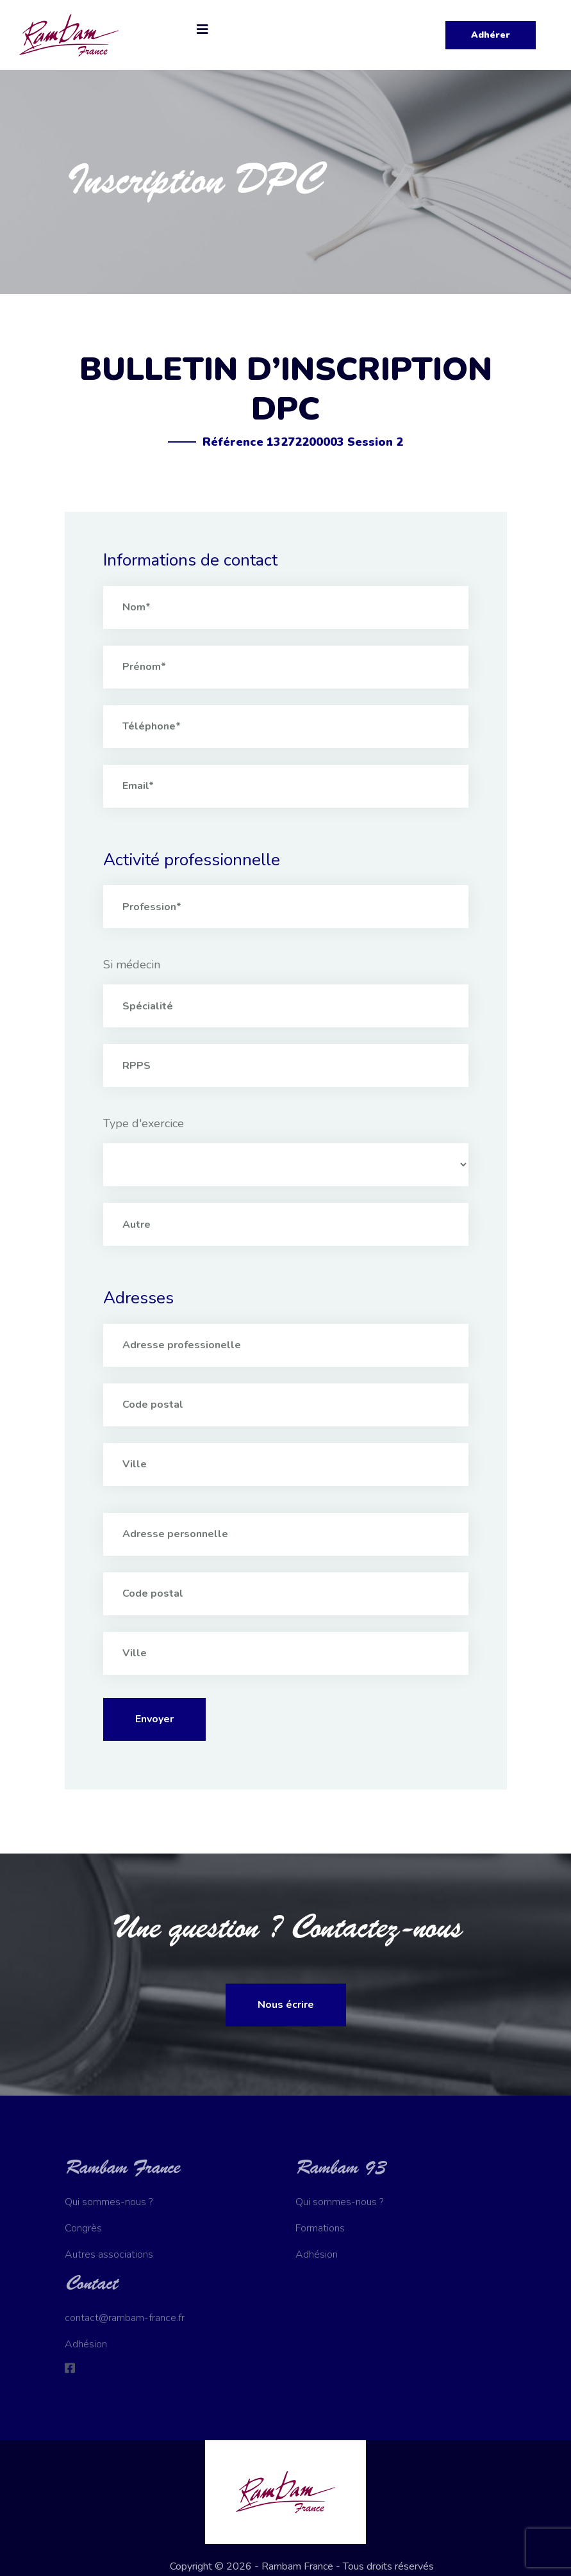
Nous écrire (286, 2005)
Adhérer (490, 35)
